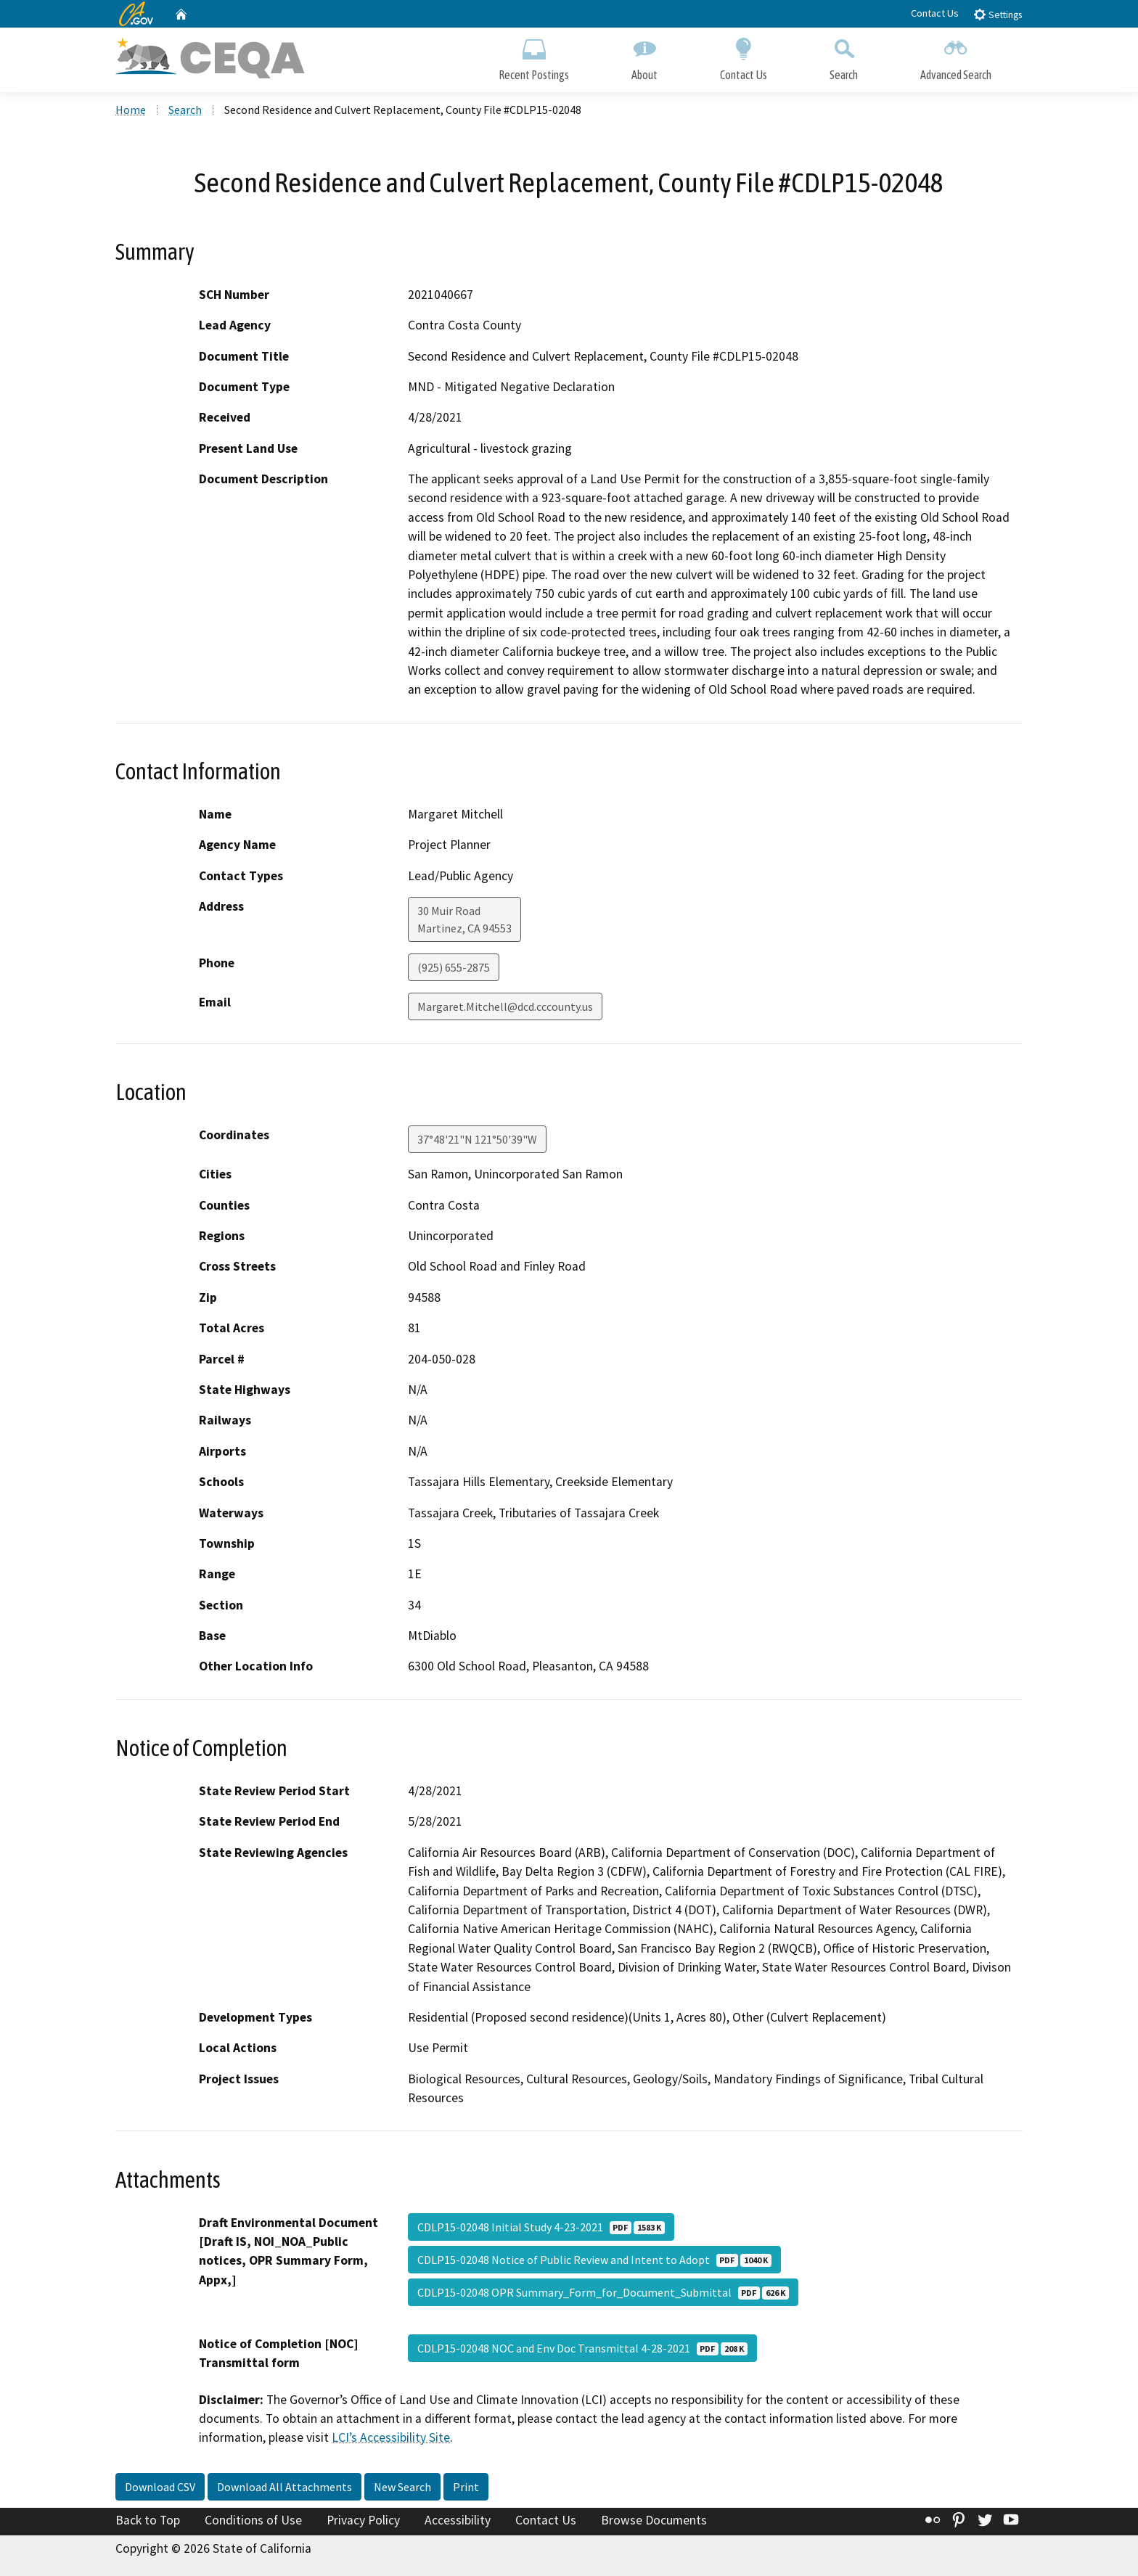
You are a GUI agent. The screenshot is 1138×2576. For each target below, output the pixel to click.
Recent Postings (534, 56)
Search (843, 56)
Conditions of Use (253, 2520)
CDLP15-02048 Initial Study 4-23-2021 (541, 2227)
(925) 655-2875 (453, 967)
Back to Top (147, 2520)
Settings (997, 14)
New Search (402, 2486)
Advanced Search (956, 56)
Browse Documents (654, 2520)
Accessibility (458, 2520)
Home (130, 109)
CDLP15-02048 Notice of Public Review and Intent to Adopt (594, 2259)
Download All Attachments (284, 2486)
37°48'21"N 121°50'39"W (477, 1139)
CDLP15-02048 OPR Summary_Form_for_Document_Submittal (603, 2292)
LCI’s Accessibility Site (391, 2437)
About (644, 56)
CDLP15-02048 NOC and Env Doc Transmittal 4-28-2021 (582, 2348)
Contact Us (935, 13)
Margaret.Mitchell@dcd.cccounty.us (505, 1006)
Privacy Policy (363, 2520)
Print (466, 2486)
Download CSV (160, 2486)
